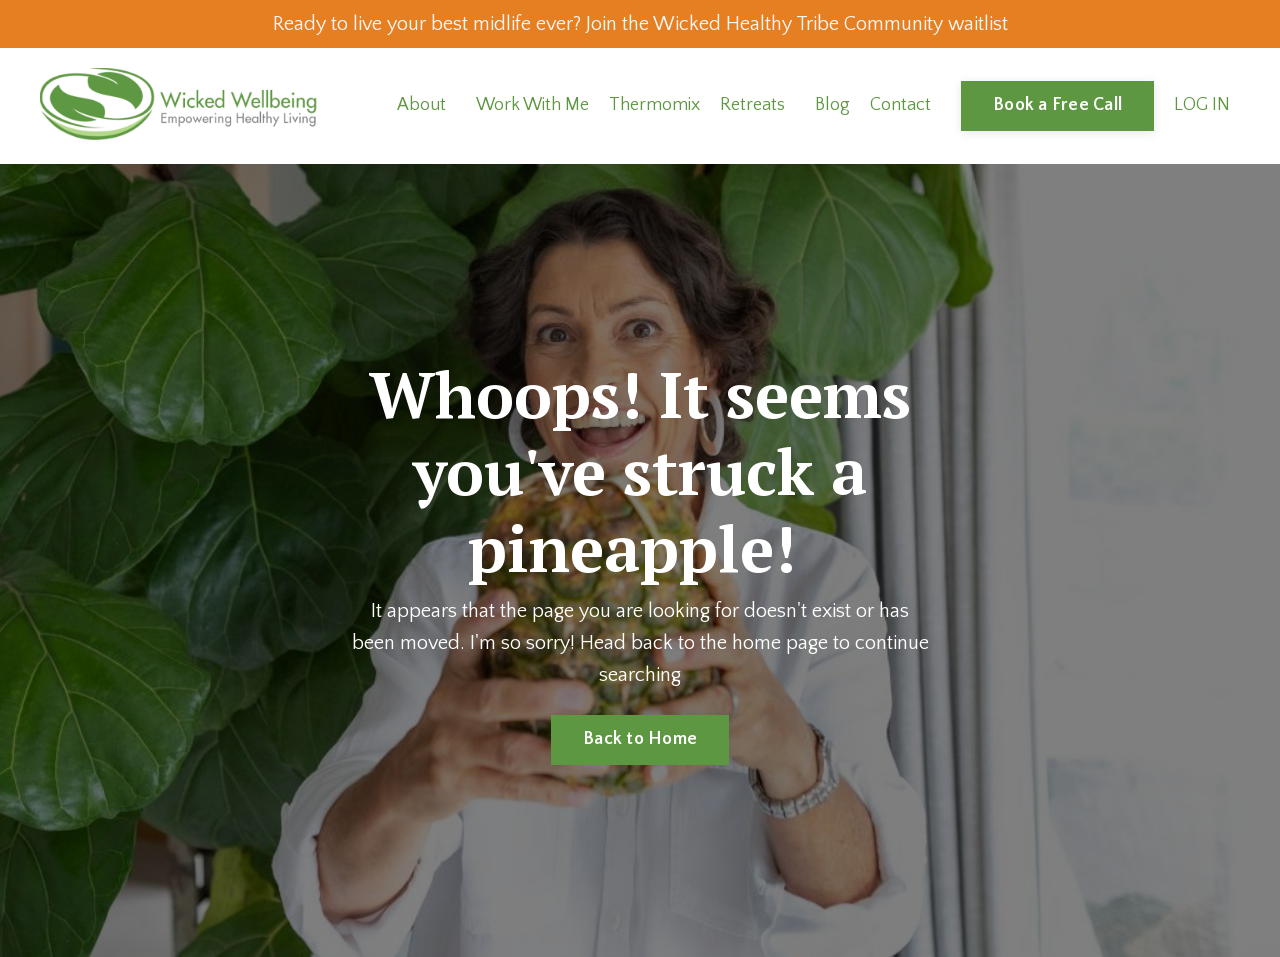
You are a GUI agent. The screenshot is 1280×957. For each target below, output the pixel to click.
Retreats (752, 105)
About (421, 105)
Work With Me (532, 105)
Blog (832, 105)
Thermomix (654, 105)
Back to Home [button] (640, 739)
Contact (900, 105)
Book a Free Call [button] (1057, 105)
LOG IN (1202, 105)
